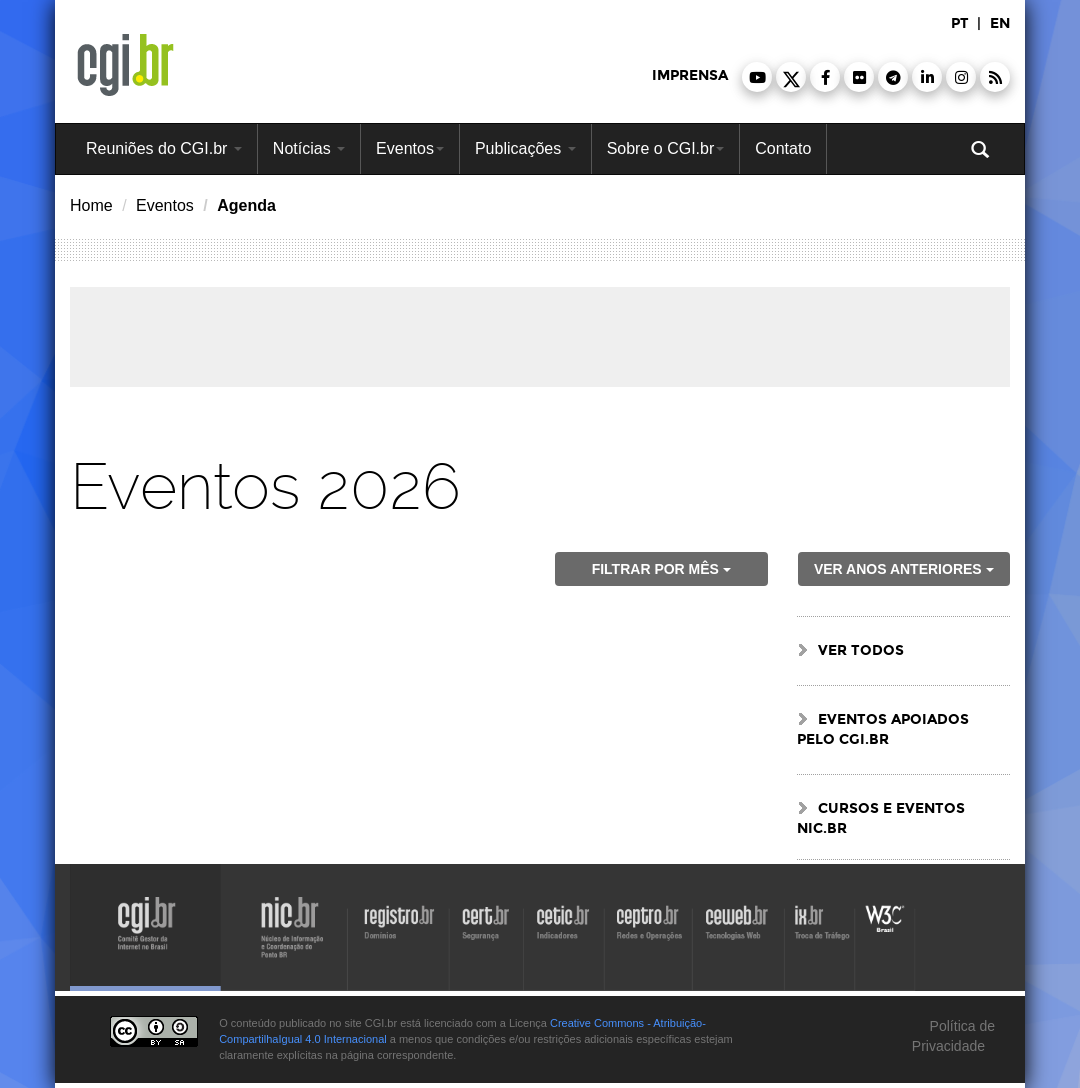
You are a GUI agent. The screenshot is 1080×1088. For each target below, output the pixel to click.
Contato (783, 148)
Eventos (410, 148)
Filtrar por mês (661, 569)
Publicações (525, 148)
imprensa (690, 75)
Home (91, 205)
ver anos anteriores (904, 569)
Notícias (309, 148)
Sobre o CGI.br (666, 148)
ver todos (861, 650)
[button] (757, 77)
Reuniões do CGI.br (164, 148)
